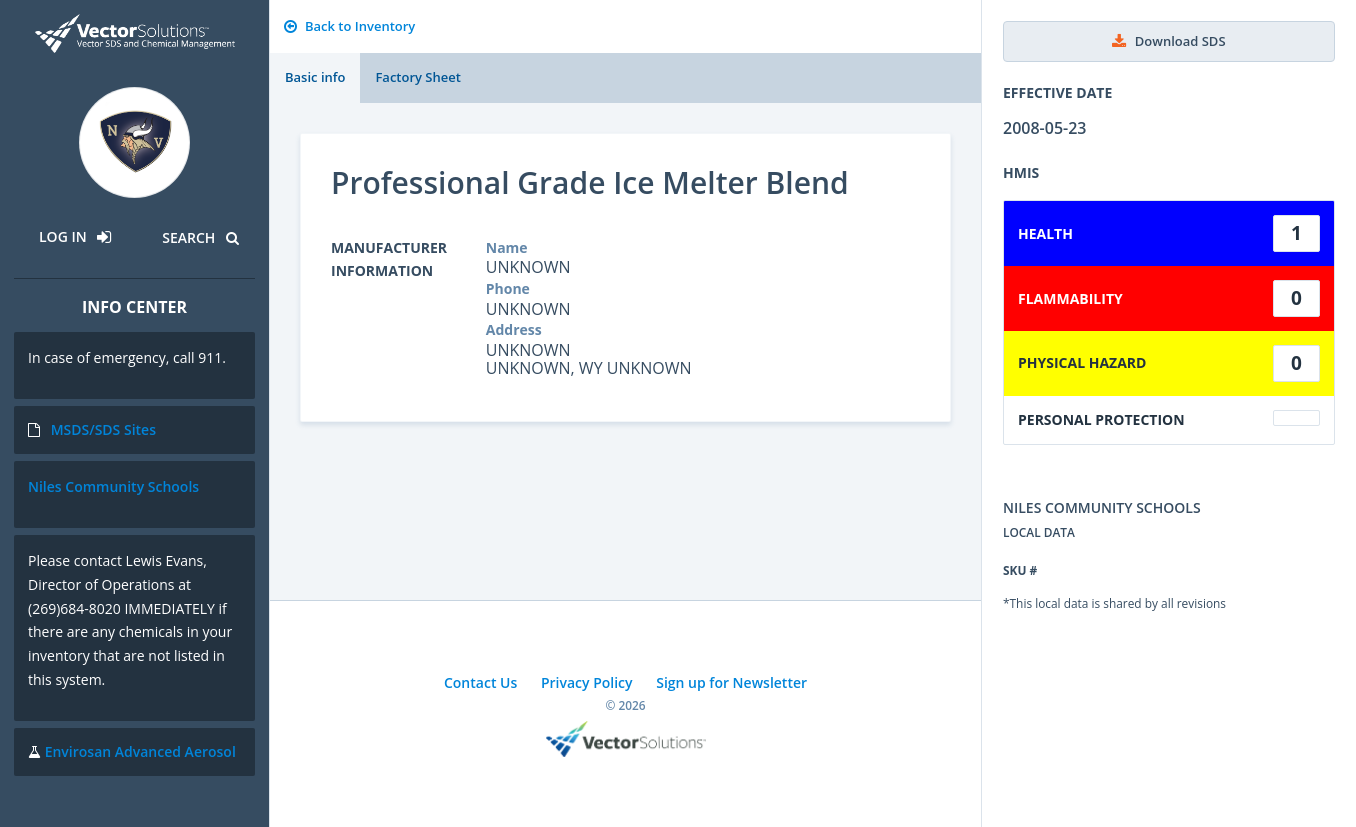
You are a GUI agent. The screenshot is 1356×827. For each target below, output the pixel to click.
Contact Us (480, 682)
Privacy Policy (587, 682)
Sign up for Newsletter (731, 682)
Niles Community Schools (113, 486)
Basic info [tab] (315, 77)
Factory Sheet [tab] (417, 77)
